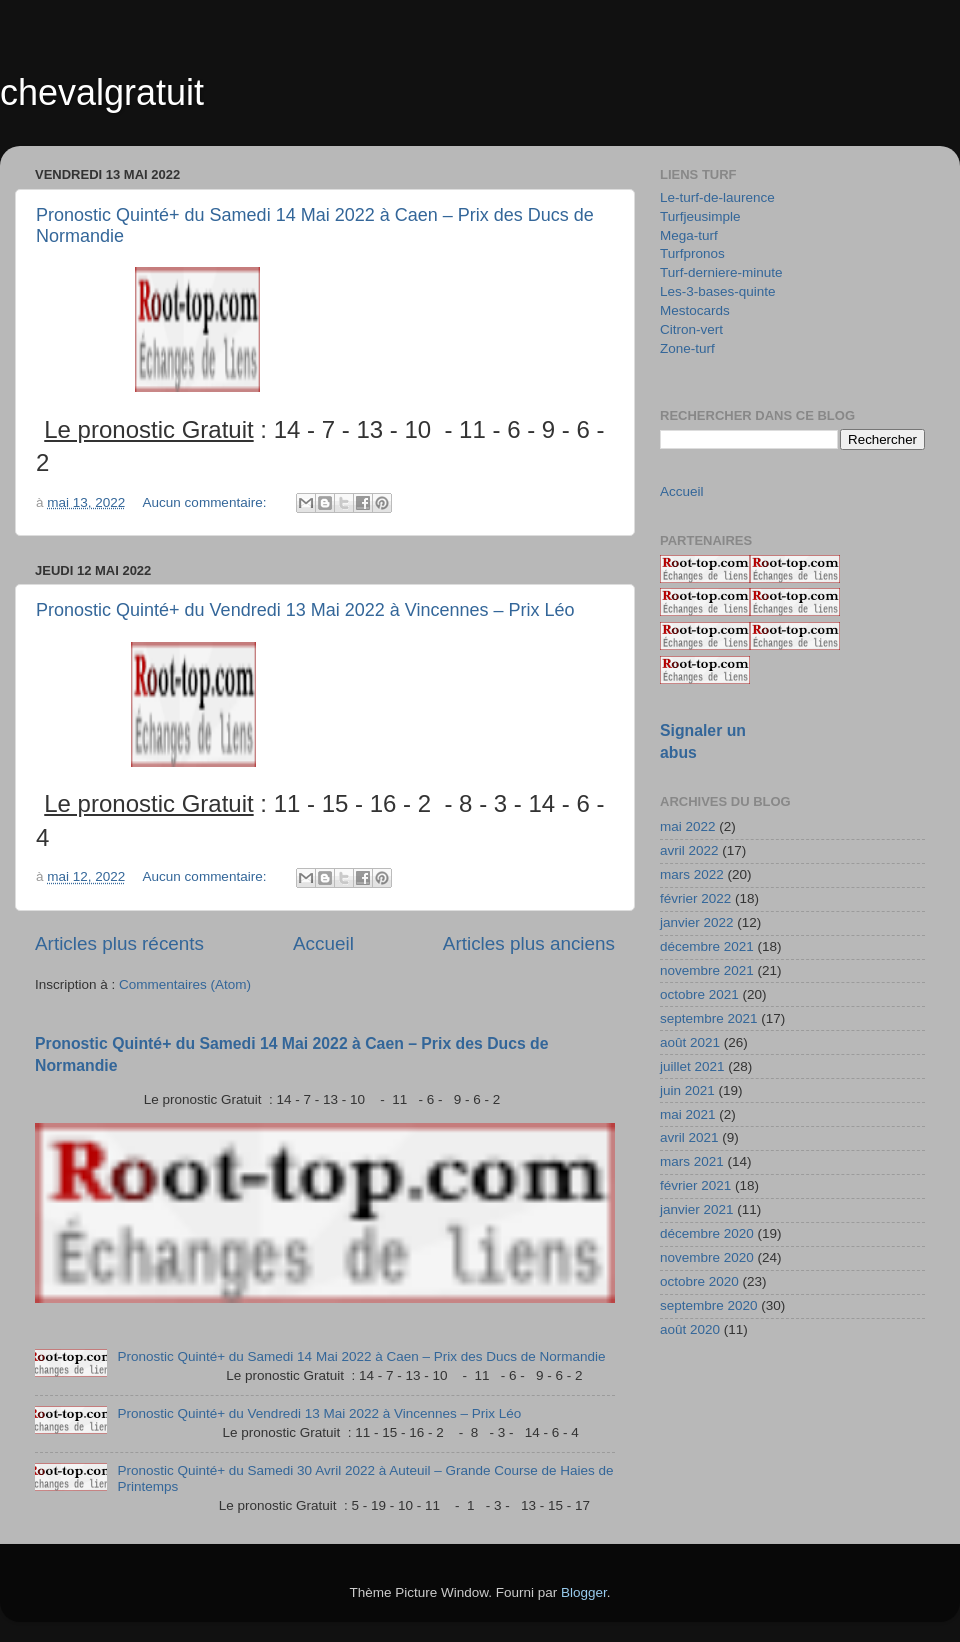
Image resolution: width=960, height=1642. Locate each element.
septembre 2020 (709, 1305)
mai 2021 (688, 1114)
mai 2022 (688, 826)
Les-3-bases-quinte (718, 291)
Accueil (323, 943)
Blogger (584, 1592)
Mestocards (695, 310)
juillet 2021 (692, 1066)
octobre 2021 (699, 994)
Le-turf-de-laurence (717, 197)
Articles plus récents (119, 943)
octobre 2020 (699, 1281)
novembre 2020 (707, 1257)
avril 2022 (689, 850)
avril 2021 (689, 1137)
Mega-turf (689, 235)
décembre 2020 (707, 1233)
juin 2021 (687, 1090)
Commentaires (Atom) (185, 984)
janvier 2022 (697, 922)
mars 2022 (692, 874)
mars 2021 (692, 1161)
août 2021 (690, 1042)
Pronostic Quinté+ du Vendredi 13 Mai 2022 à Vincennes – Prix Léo (305, 610)
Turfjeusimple (700, 216)
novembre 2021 (707, 970)
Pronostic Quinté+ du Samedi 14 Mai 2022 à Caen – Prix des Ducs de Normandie (361, 1356)
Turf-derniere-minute (721, 272)
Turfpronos (692, 253)
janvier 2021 (697, 1209)
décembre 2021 (707, 946)
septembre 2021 (709, 1018)
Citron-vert (691, 329)
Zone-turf (687, 348)
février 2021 (695, 1185)
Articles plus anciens (529, 943)
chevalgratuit (102, 92)
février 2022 (695, 898)
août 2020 (690, 1329)
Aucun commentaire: (207, 502)
